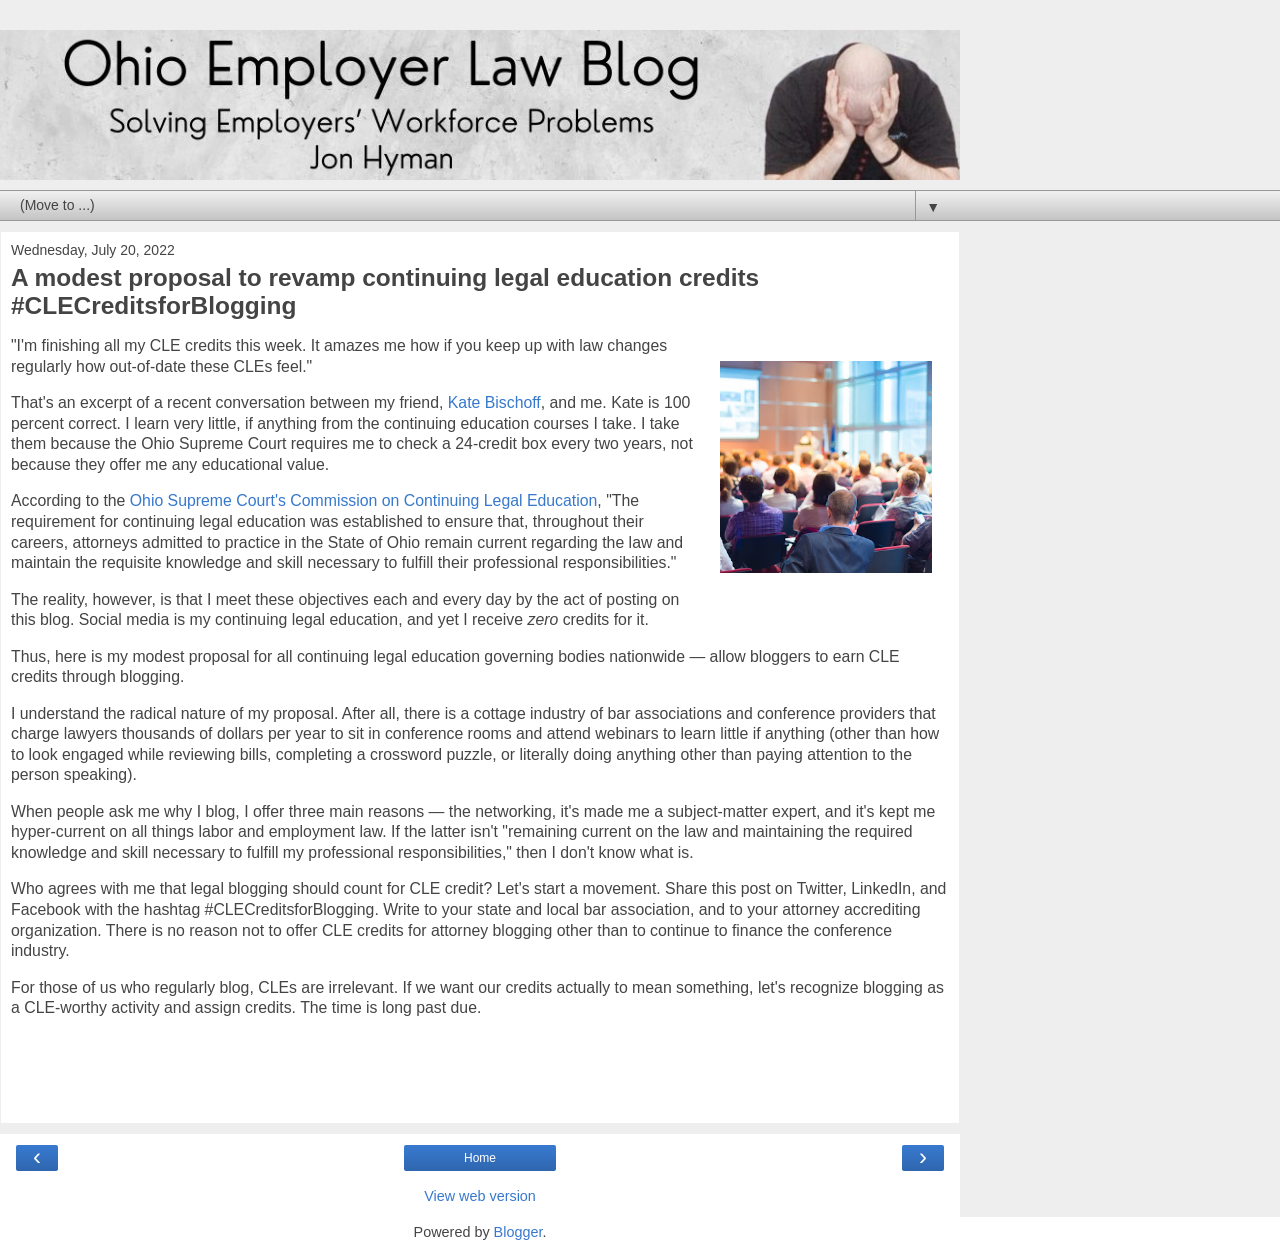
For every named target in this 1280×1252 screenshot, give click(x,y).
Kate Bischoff (494, 402)
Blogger (518, 1232)
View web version (480, 1196)
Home (480, 1158)
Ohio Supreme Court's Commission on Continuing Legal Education (364, 500)
